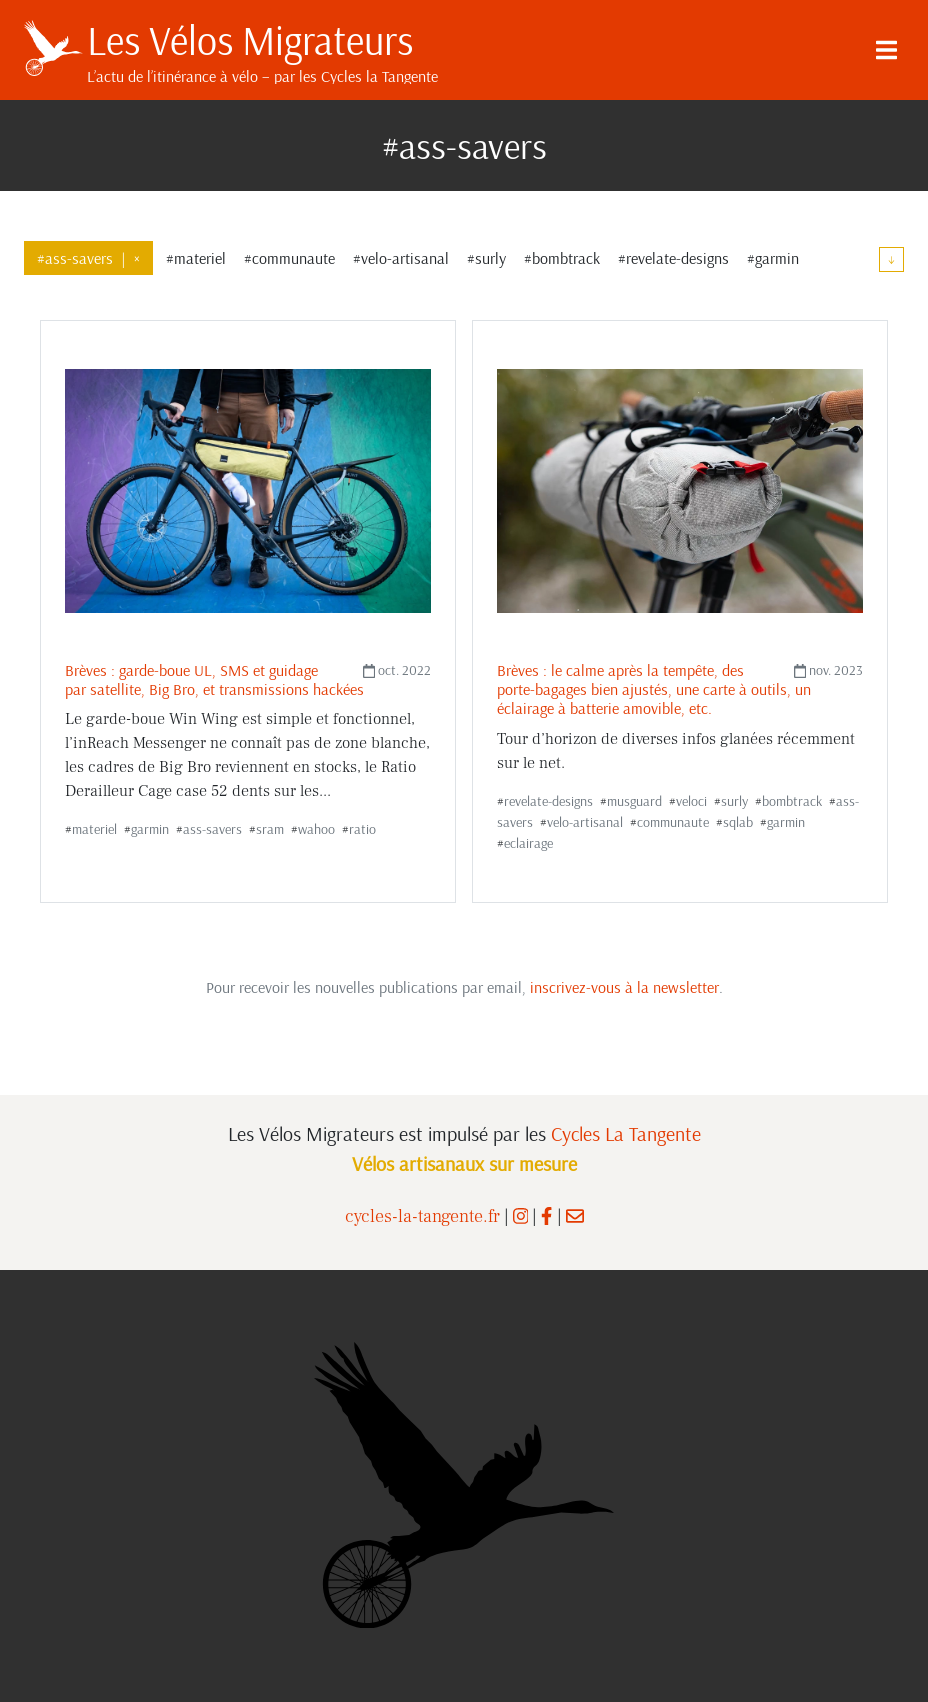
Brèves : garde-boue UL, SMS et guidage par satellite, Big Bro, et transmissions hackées (214, 679)
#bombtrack (562, 258)
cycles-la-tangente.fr (422, 1216)
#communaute (289, 258)
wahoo (316, 829)
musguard (634, 801)
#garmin (773, 258)
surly (734, 801)
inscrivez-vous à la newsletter (624, 987)
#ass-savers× (88, 258)
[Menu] (886, 50)
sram (270, 829)
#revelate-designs (673, 258)
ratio (362, 829)
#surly (486, 258)
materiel (94, 829)
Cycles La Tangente (626, 1133)
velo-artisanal (585, 822)
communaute (673, 822)
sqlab (738, 822)
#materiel (196, 258)
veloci (691, 801)
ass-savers (212, 829)
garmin (150, 829)
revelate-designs (548, 801)
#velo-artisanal (401, 258)
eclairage (528, 843)
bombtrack (792, 801)
